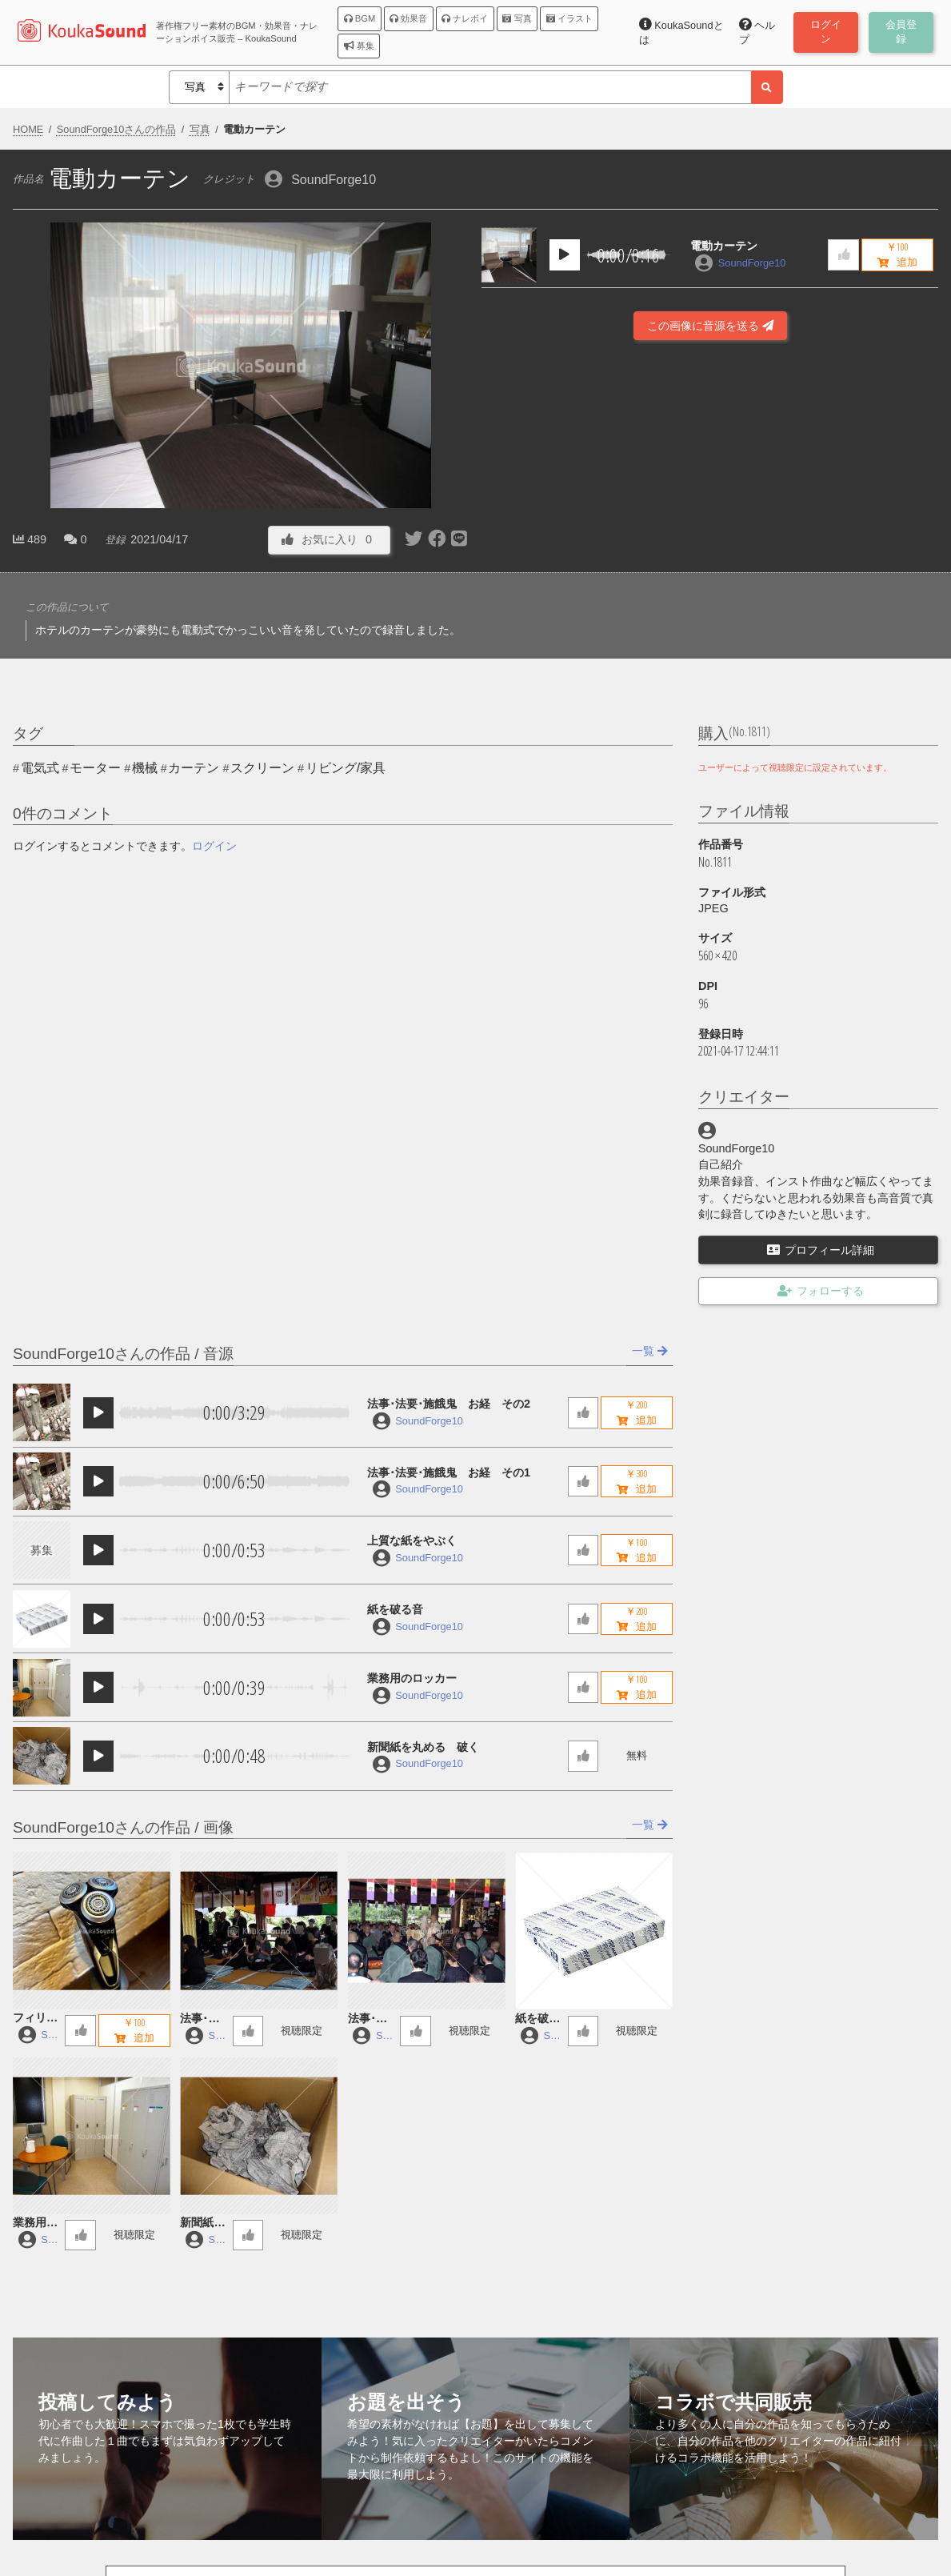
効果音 (408, 18)
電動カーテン (723, 245)
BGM (360, 18)
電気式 (40, 768)
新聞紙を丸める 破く (423, 1747)
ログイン (214, 845)
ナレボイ (465, 18)
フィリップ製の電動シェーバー (35, 2018)
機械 (145, 768)
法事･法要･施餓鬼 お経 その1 (448, 1472)
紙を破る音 (395, 1609)
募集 (359, 45)
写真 (516, 18)
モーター (95, 768)
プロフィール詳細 (820, 1250)
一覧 (650, 1350)
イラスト (569, 18)
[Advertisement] (709, 507)
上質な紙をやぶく (412, 1540)
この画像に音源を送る (710, 325)
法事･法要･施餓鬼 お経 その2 (448, 1403)
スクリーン (262, 768)
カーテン (193, 768)
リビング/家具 (346, 768)
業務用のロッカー (412, 1678)
